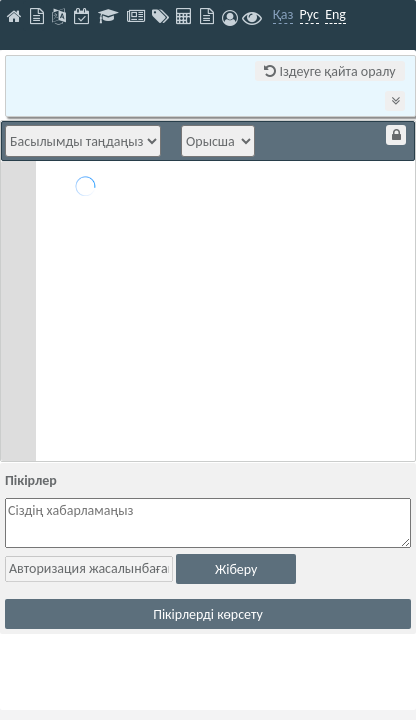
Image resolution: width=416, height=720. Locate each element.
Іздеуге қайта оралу (329, 71)
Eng (335, 14)
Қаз (283, 14)
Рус (309, 14)
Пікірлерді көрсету (208, 614)
